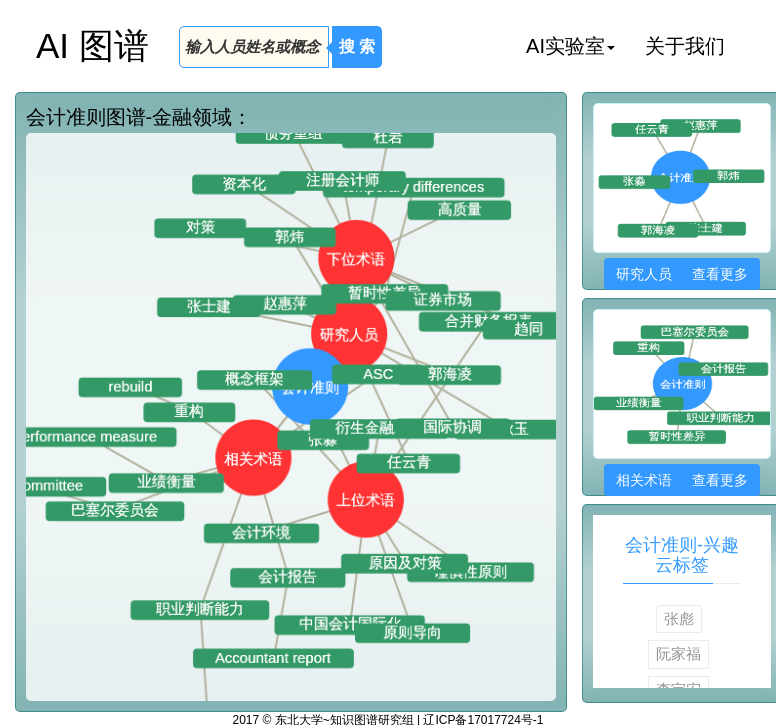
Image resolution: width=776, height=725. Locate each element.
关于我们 (685, 46)
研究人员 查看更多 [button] (681, 274)
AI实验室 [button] (570, 46)
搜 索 (357, 46)
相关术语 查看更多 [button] (681, 480)
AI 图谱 (92, 45)
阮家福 (678, 653)
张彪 (679, 618)
